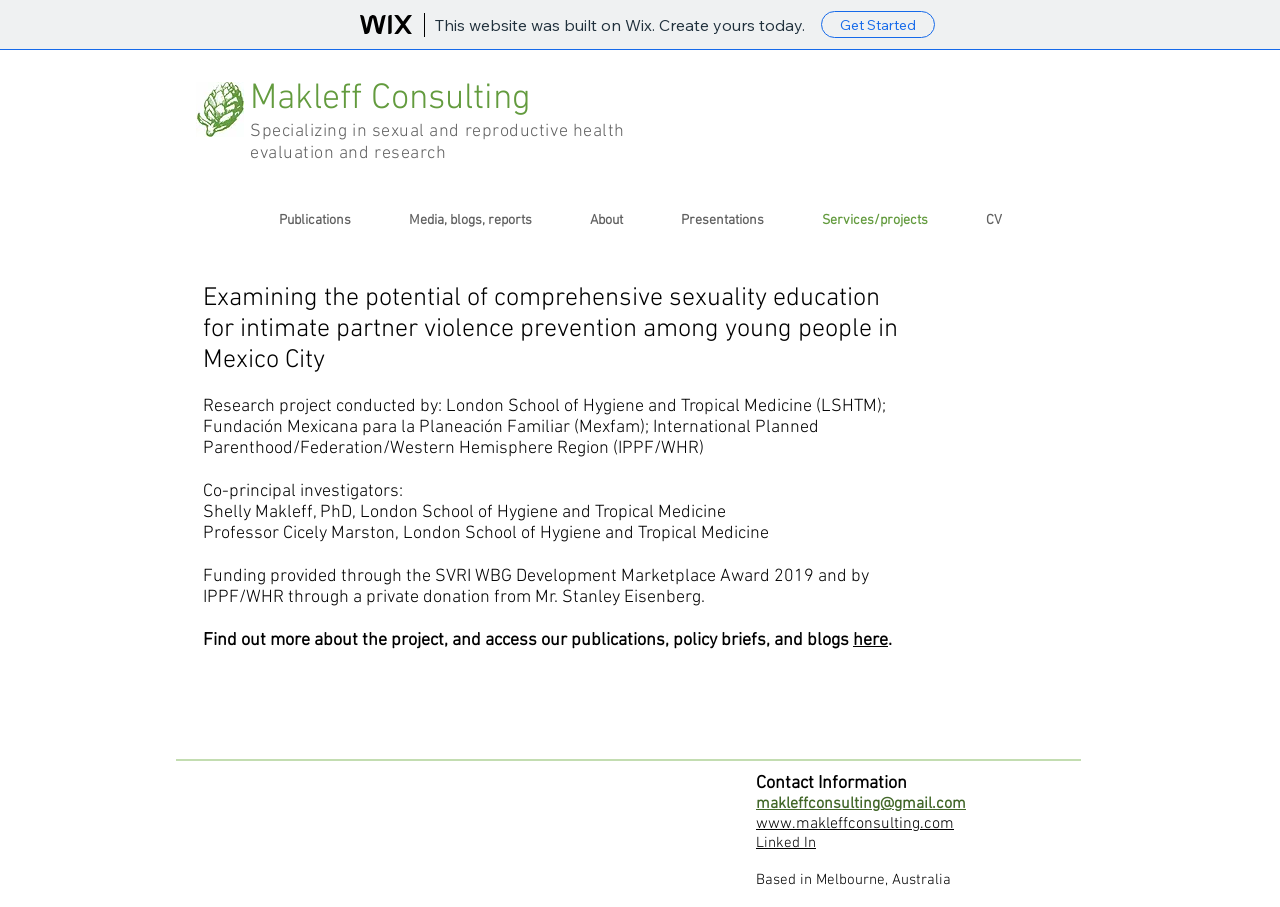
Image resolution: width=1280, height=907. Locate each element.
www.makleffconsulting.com (855, 824)
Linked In (786, 843)
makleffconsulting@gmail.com (861, 804)
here (870, 640)
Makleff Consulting (395, 99)
